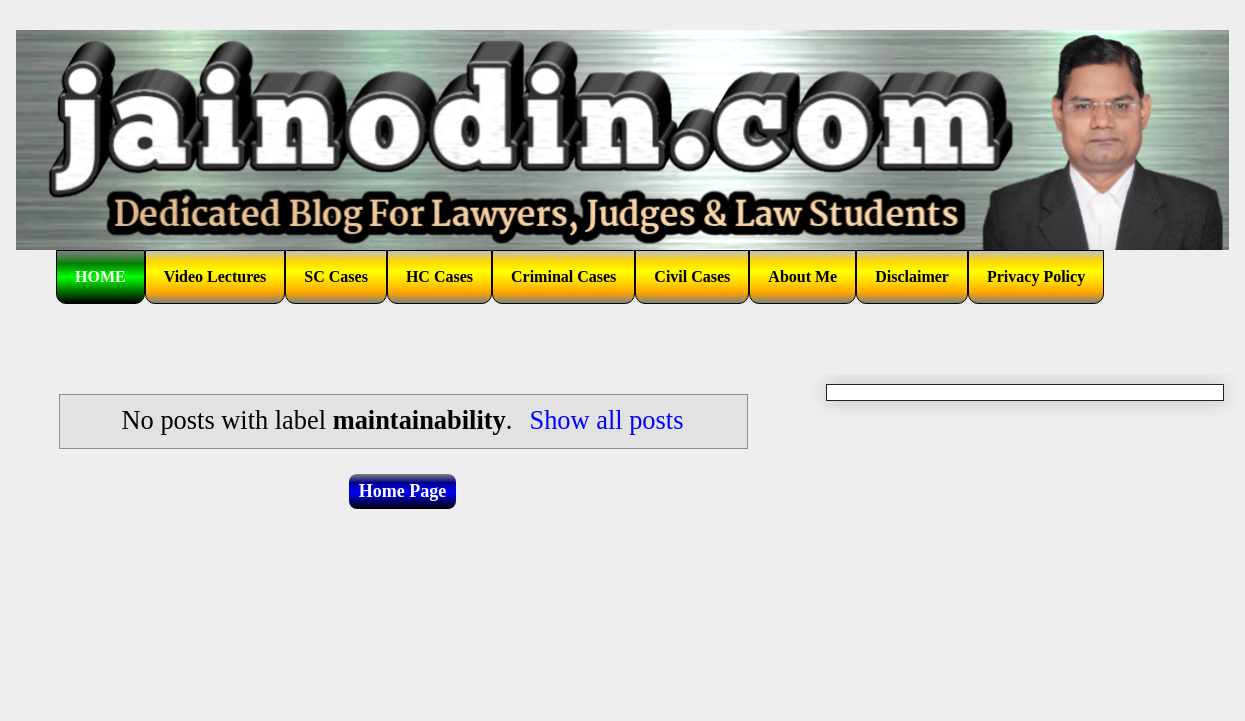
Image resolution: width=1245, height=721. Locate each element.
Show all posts (606, 420)
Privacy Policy (1036, 276)
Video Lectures (215, 276)
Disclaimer (912, 276)
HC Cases (439, 276)
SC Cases (336, 276)
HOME (100, 276)
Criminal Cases (563, 276)
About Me (802, 276)
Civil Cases (692, 276)
